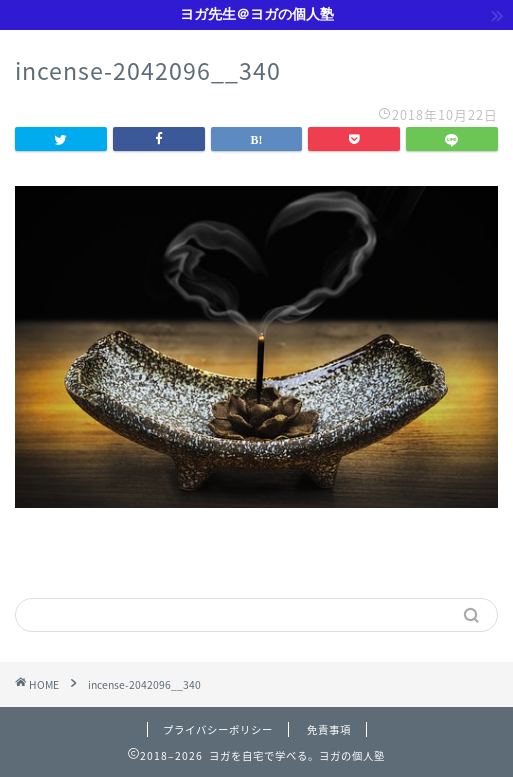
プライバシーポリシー (218, 729)
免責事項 (329, 729)
